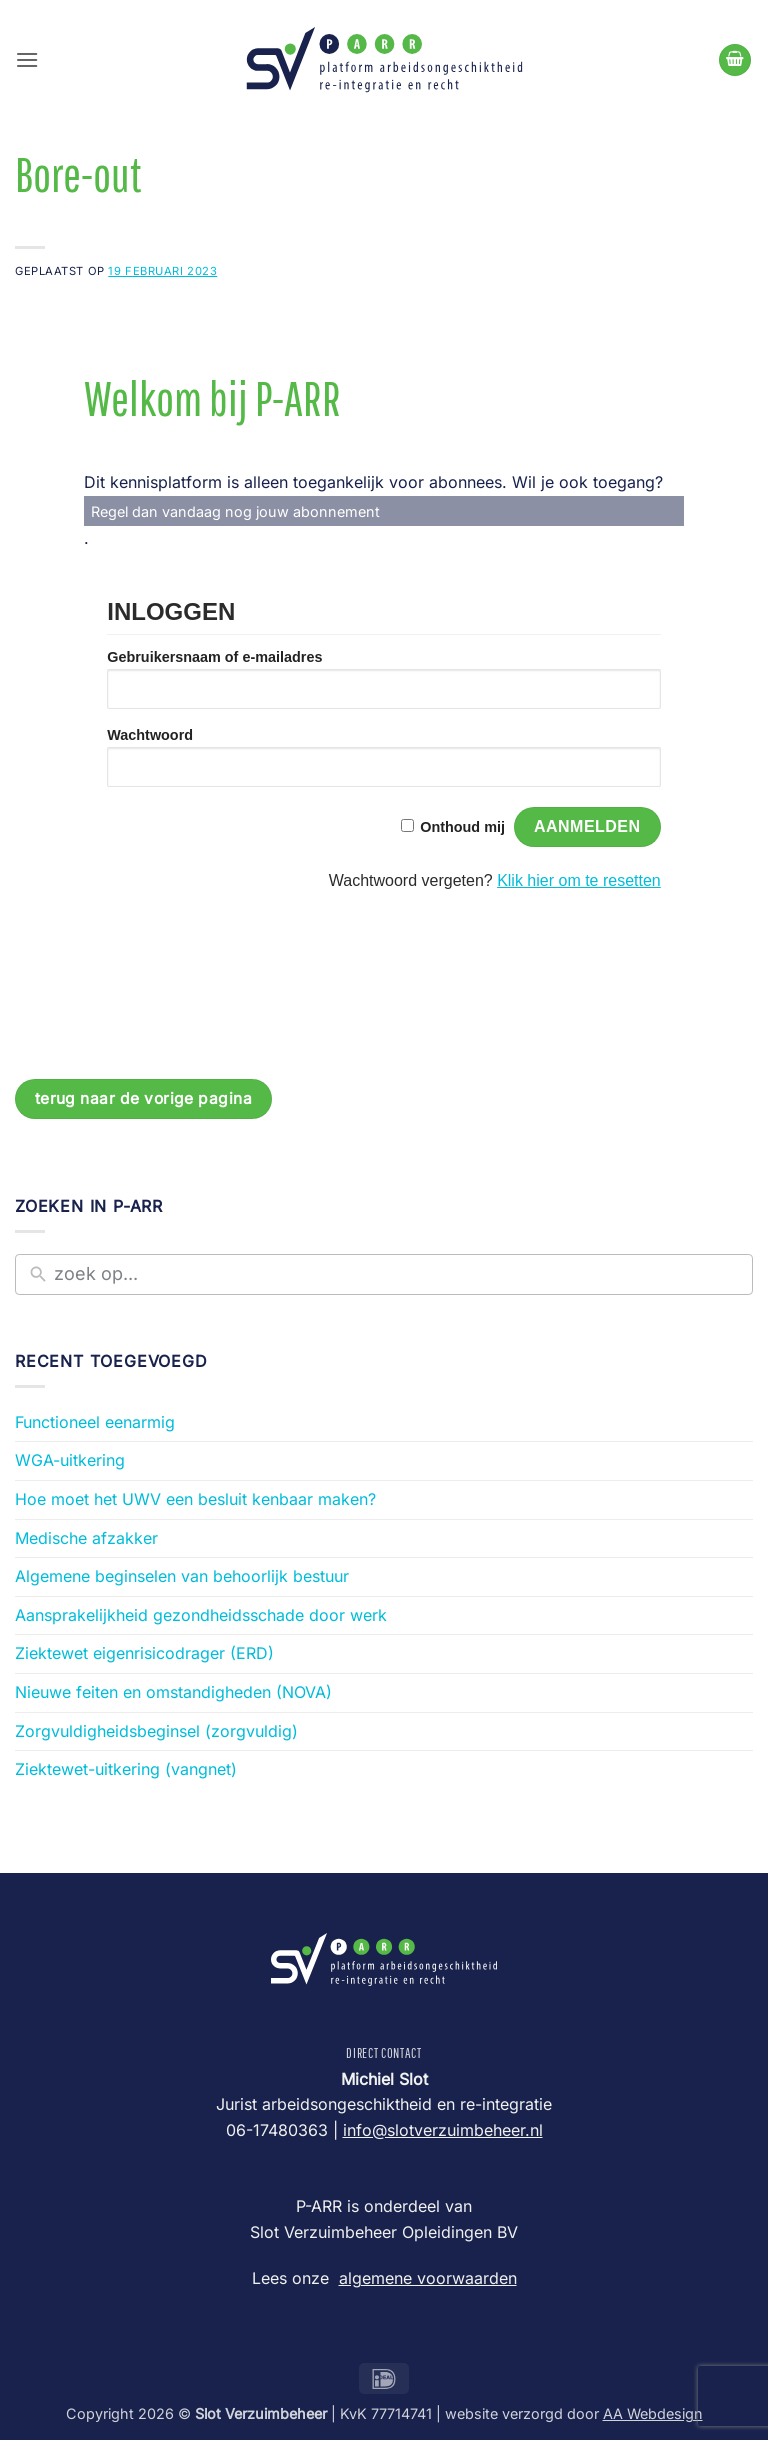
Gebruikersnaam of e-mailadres (214, 657)
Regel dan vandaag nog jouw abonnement (235, 511)
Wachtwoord (150, 735)
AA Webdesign (653, 2413)
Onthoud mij (462, 827)
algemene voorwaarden (428, 2278)
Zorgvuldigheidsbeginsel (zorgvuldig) (156, 1731)
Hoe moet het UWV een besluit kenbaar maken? (195, 1499)
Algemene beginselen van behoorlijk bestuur (182, 1576)
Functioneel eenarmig (95, 1422)
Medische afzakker (86, 1538)
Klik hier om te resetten (579, 880)
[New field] (398, 1274)
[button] (27, 59)
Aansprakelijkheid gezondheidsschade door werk (201, 1615)
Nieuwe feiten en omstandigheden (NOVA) (173, 1692)
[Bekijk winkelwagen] (735, 60)
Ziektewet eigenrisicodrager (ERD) (144, 1653)
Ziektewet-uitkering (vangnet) (126, 1769)
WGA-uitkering (70, 1460)
